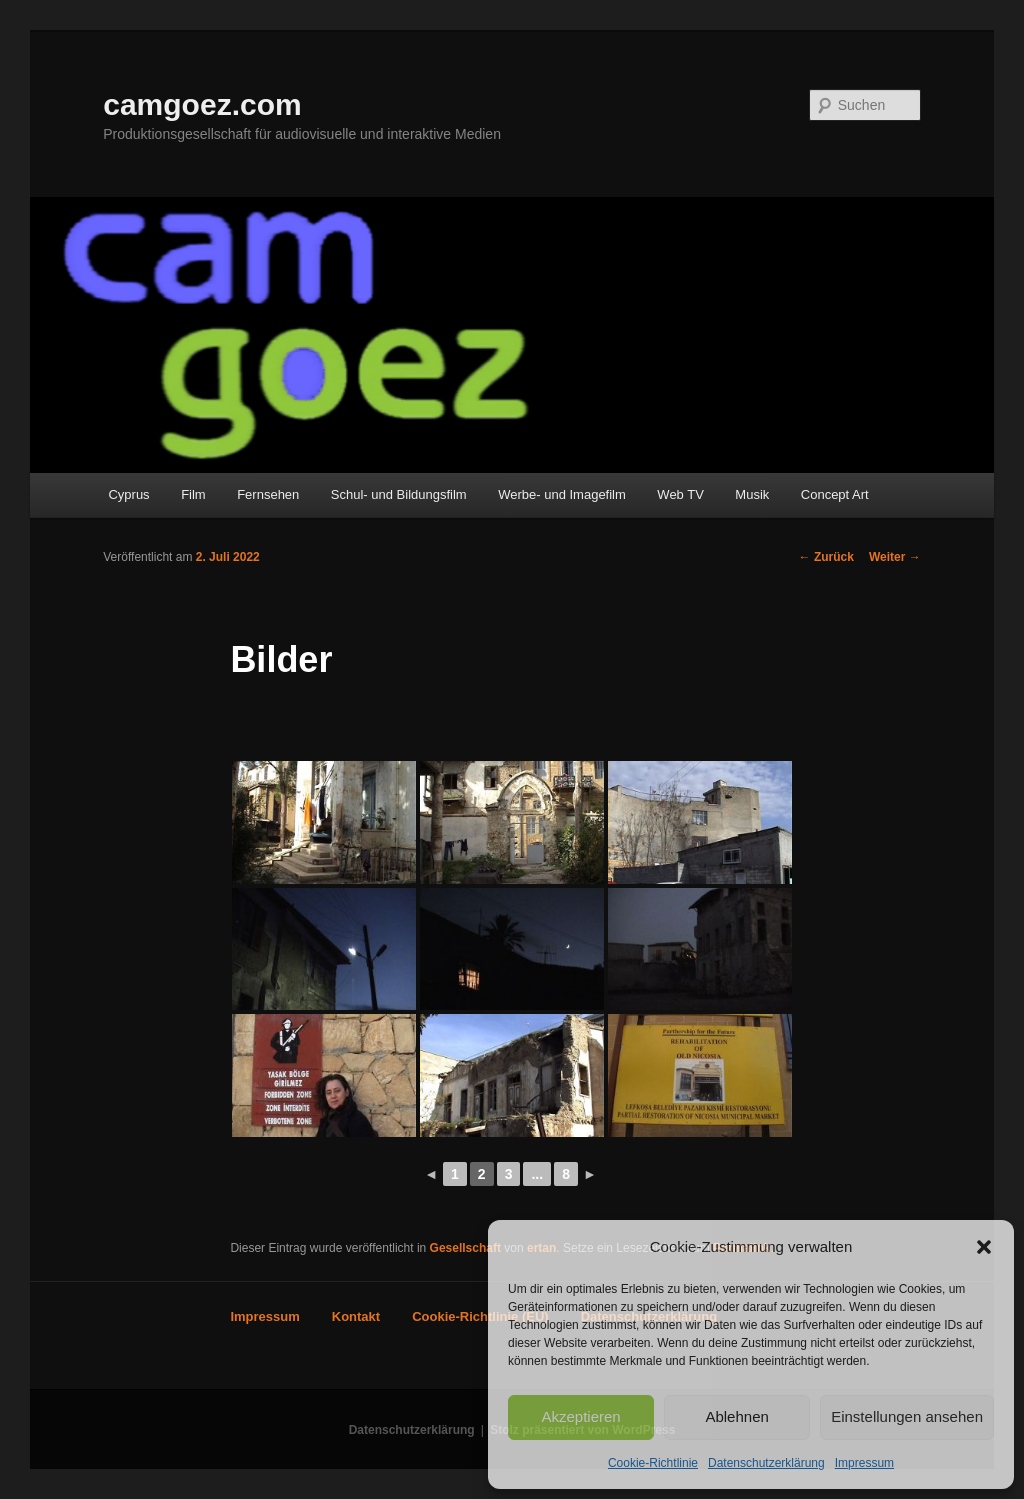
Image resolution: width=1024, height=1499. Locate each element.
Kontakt (356, 1316)
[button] (984, 1247)
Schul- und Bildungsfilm (399, 494)
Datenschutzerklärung (766, 1463)
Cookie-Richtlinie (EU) (480, 1316)
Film (193, 494)
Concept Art (835, 494)
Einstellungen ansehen (907, 1416)
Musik (752, 494)
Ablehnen (736, 1416)
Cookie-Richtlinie (653, 1463)
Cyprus (128, 494)
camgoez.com (202, 104)
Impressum (864, 1463)
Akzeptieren (580, 1416)
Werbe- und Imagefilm (562, 494)
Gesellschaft (465, 1248)
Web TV (680, 494)
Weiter (895, 557)
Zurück (826, 557)
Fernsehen (268, 494)
